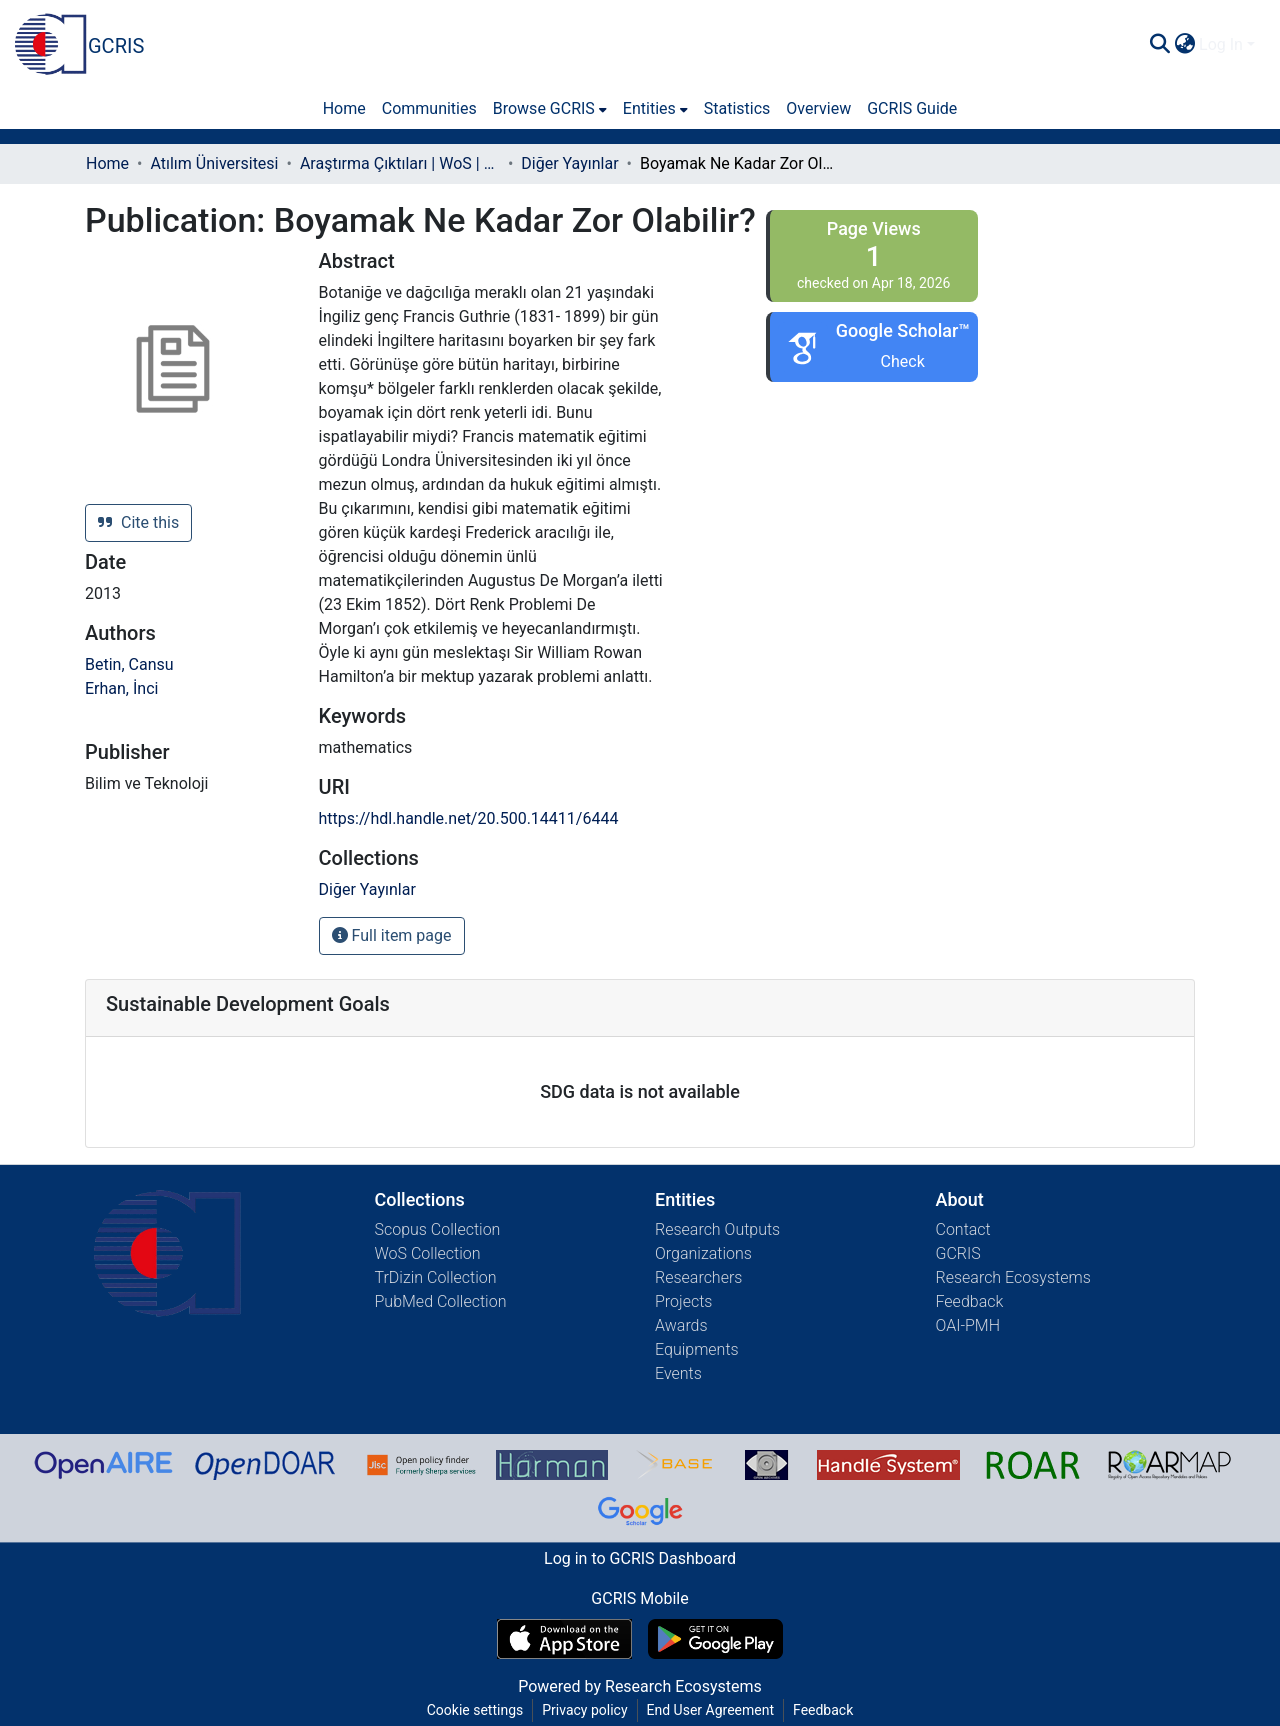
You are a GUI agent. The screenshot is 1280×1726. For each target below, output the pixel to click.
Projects (683, 1301)
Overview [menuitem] (818, 108)
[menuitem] (1184, 45)
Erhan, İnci (121, 688)
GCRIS (958, 1253)
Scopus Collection (438, 1229)
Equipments (697, 1349)
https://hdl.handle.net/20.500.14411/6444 (469, 818)
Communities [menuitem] (429, 108)
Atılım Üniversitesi (214, 163)
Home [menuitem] (344, 108)
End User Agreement (710, 1710)
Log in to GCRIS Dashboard (640, 1558)
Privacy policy (584, 1710)
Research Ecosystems (1013, 1277)
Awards (681, 1325)
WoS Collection (428, 1253)
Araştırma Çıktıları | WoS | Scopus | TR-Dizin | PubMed (400, 163)
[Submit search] (1159, 45)
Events (678, 1373)
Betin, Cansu (129, 664)
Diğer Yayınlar (569, 163)
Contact (963, 1229)
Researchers (698, 1277)
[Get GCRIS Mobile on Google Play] (715, 1639)
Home (107, 163)
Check (903, 361)
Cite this (138, 522)
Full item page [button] (392, 935)
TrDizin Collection (436, 1277)
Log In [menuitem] (1221, 44)
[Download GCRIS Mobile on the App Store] (564, 1639)
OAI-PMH (968, 1325)
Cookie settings (475, 1710)
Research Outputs (717, 1229)
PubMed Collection (441, 1301)
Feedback (970, 1301)
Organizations (703, 1253)
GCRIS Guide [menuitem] (912, 108)
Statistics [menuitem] (737, 108)
